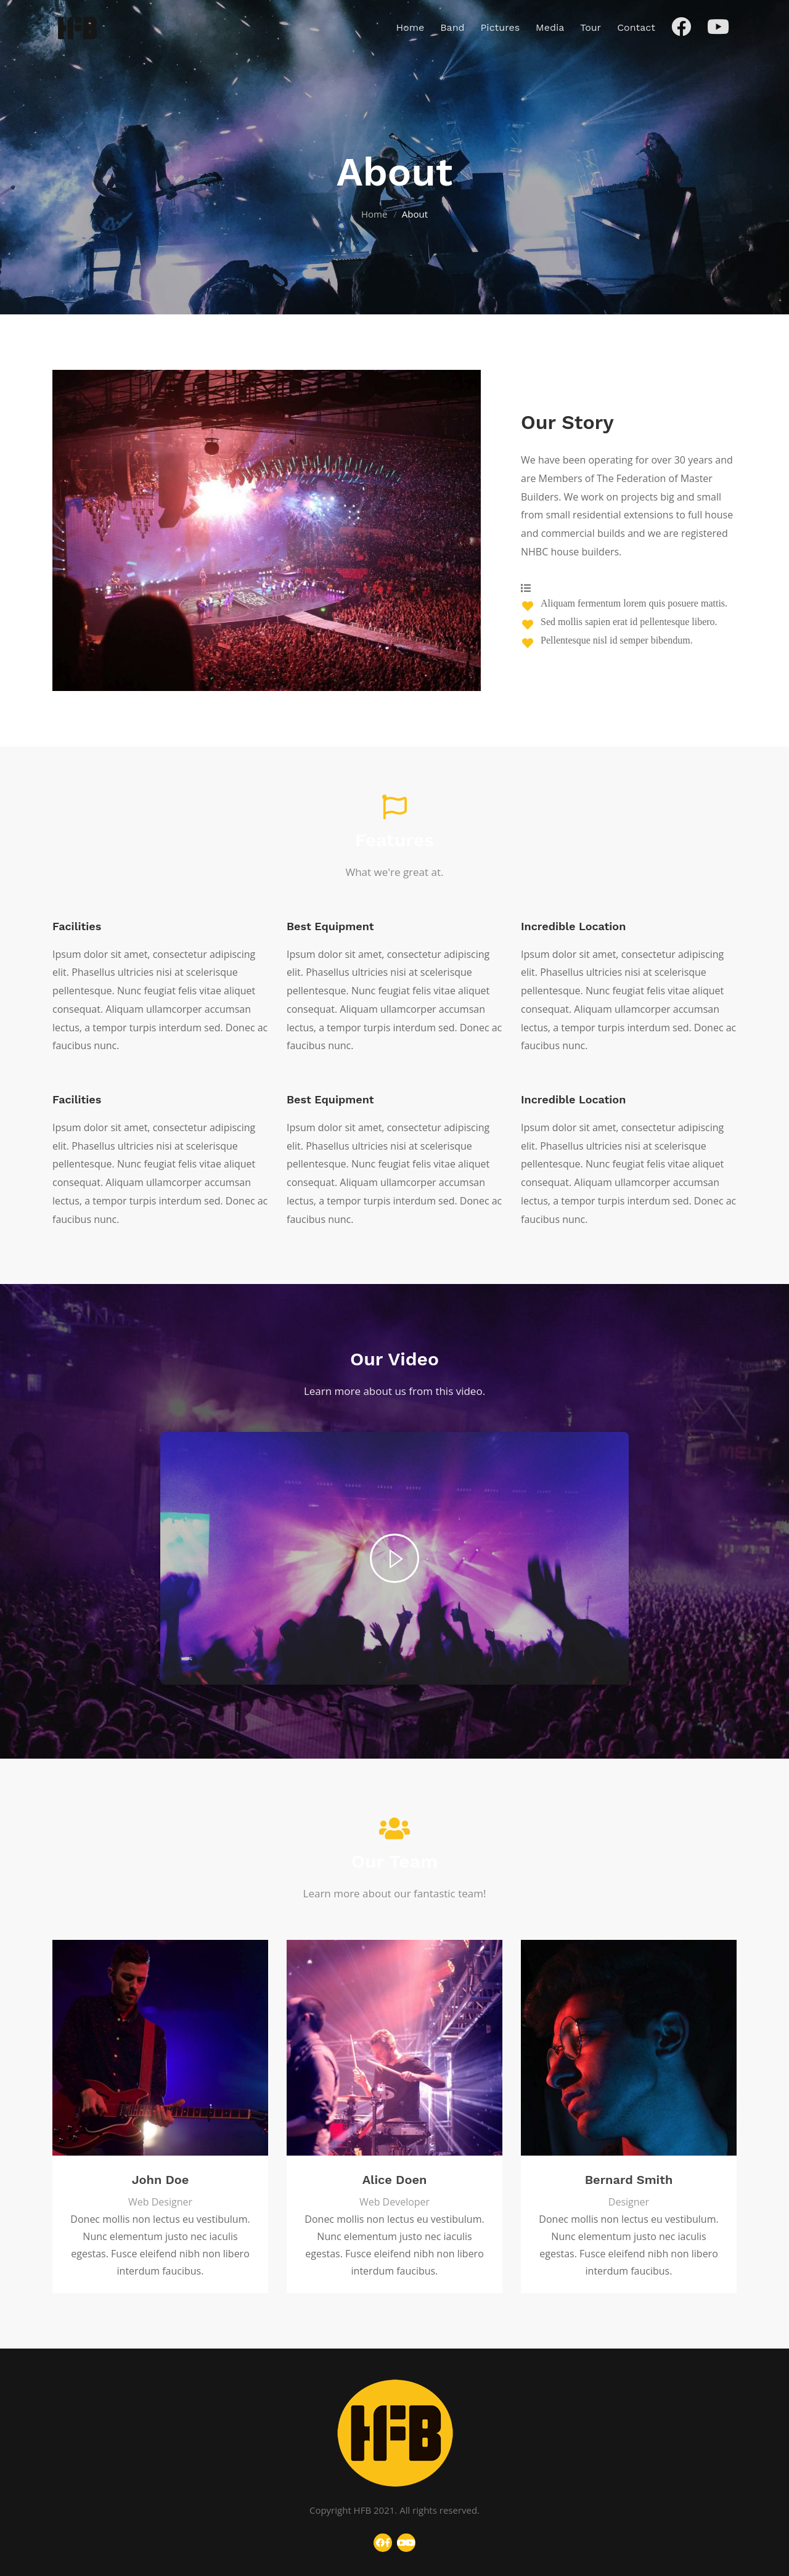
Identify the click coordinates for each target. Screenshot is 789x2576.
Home (374, 214)
